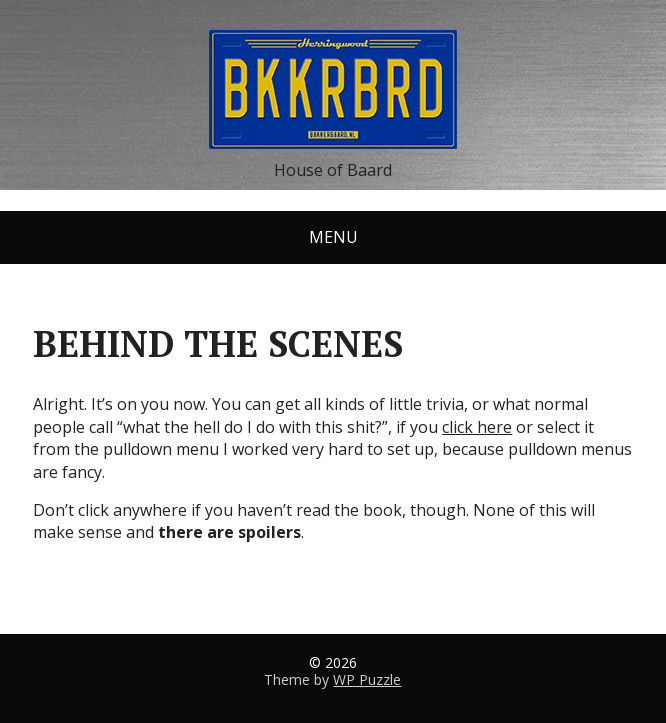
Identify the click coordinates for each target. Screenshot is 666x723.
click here (477, 427)
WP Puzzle (367, 679)
